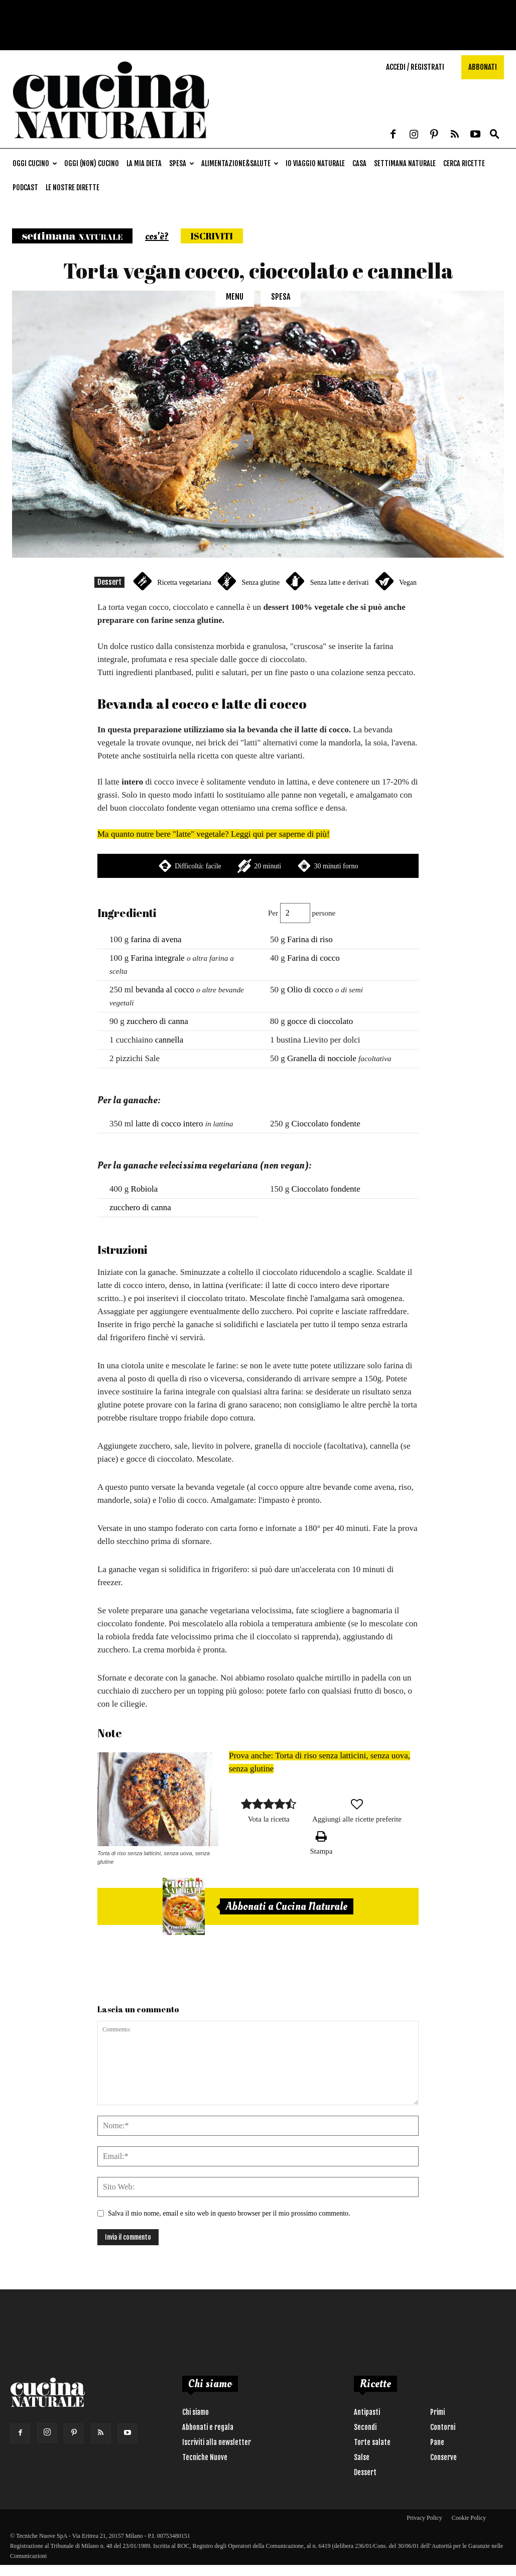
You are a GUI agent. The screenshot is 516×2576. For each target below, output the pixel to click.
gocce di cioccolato (320, 1021)
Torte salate (372, 2442)
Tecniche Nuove (204, 2457)
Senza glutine (260, 582)
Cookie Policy (469, 2517)
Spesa (181, 163)
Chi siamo (195, 2412)
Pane (437, 2442)
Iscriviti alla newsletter (216, 2442)
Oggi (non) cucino (91, 163)
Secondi (365, 2427)
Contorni (442, 2427)
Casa (359, 163)
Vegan (408, 582)
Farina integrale (158, 958)
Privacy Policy (424, 2517)
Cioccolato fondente (326, 1123)
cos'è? (157, 236)
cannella (169, 1040)
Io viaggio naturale (315, 163)
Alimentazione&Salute (240, 163)
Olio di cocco (310, 989)
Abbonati (482, 67)
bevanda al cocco (165, 989)
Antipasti (367, 2412)
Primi (437, 2412)
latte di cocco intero (169, 1123)
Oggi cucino (35, 163)
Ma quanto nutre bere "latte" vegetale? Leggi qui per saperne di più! (213, 834)
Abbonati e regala (207, 2427)
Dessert (109, 582)
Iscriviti (212, 236)
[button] (494, 135)
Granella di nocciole (321, 1058)
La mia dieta (144, 163)
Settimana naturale (405, 163)
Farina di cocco (313, 958)
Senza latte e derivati (339, 582)
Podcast (25, 187)
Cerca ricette (464, 163)
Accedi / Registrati (415, 67)
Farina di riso (310, 939)
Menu (234, 297)
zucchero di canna (157, 1021)
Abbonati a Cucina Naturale (286, 1906)
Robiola (144, 1189)
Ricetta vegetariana (184, 582)
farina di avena (156, 939)
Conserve (443, 2457)
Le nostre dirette (72, 187)
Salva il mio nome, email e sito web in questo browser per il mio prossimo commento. (229, 2213)
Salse (361, 2457)
